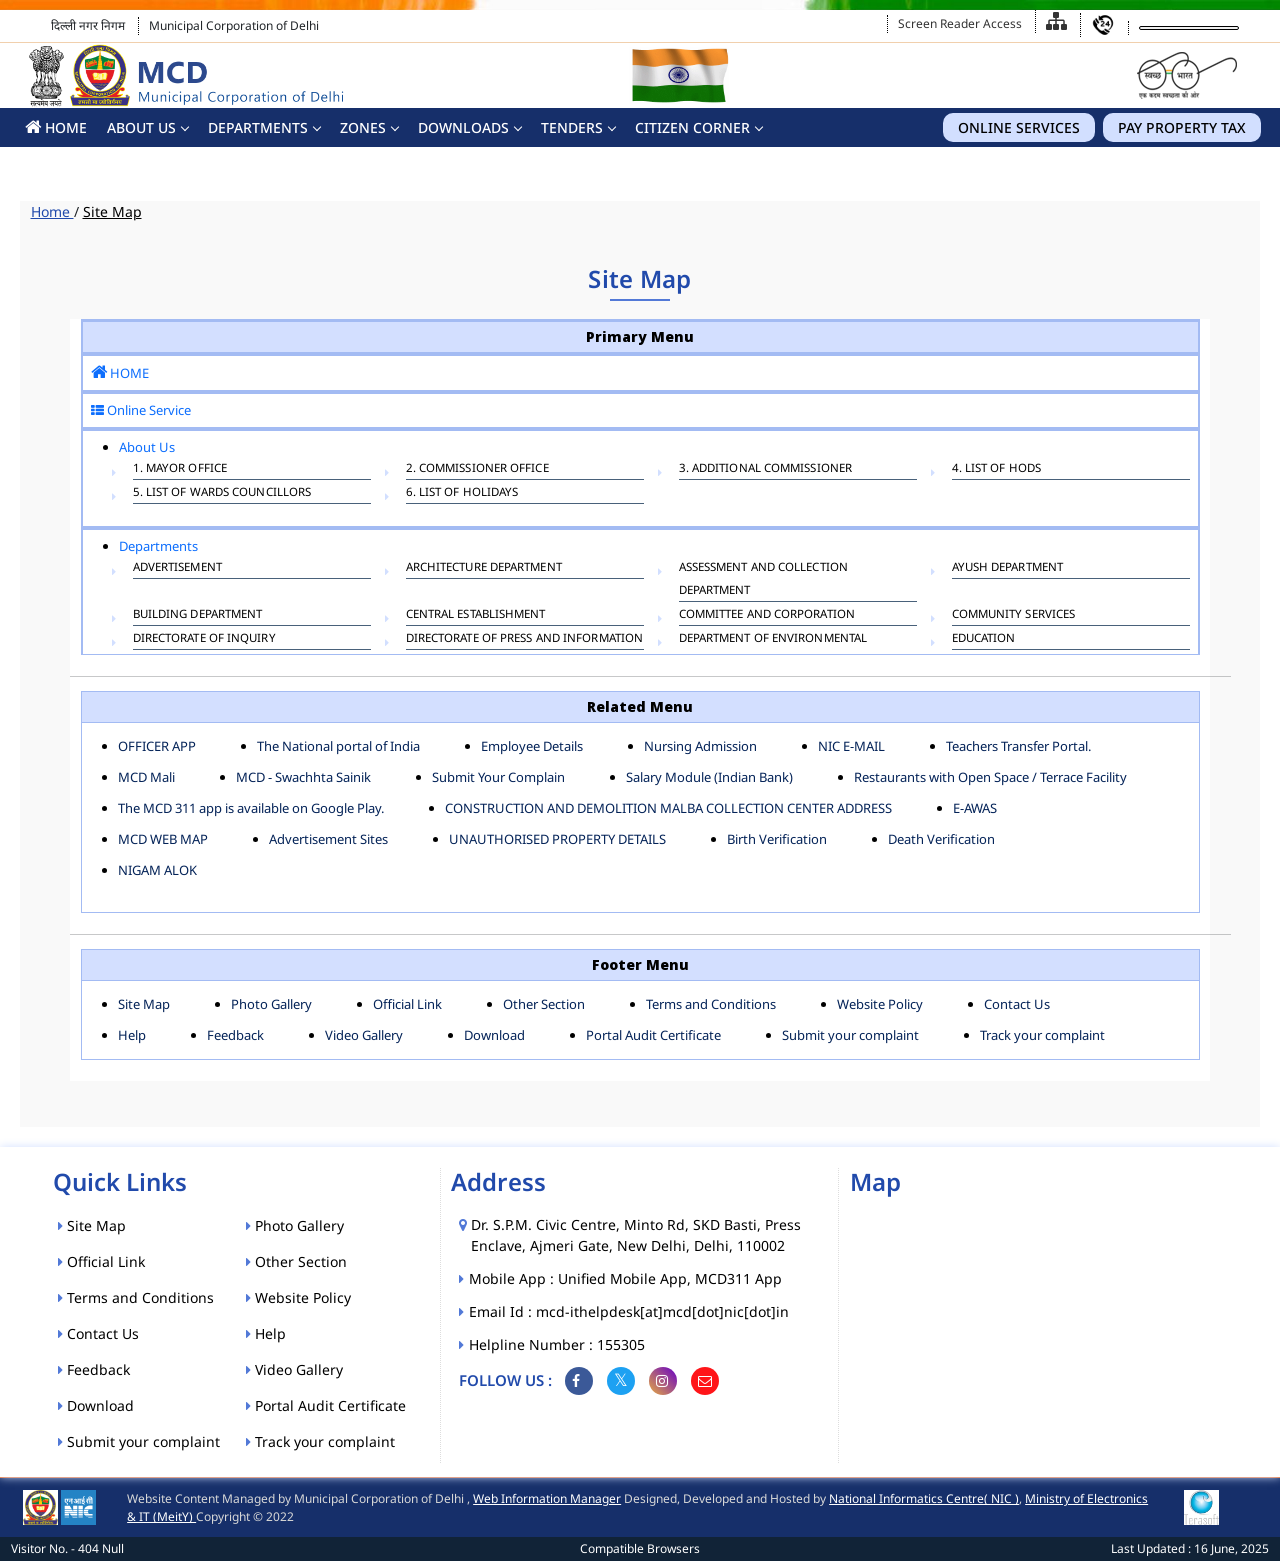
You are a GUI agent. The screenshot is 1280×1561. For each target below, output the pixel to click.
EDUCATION (984, 640)
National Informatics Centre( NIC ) (924, 1498)
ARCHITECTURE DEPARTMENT (484, 569)
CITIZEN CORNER (692, 127)
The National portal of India (338, 746)
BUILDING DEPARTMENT (198, 616)
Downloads (463, 127)
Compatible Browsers (640, 1548)
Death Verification (941, 839)
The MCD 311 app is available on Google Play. (251, 808)
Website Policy (880, 1004)
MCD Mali (146, 777)
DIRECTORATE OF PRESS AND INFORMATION (525, 640)
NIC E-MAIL (851, 746)
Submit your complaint (850, 1035)
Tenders (572, 127)
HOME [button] (56, 127)
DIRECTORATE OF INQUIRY (204, 640)
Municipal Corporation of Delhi (234, 25)
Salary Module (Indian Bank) (709, 777)
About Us (141, 127)
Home (52, 211)
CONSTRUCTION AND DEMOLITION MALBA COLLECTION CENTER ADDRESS (668, 808)
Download (494, 1035)
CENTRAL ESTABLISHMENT (476, 616)
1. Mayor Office (180, 470)
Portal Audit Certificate (653, 1035)
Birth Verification (777, 839)
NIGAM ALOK (157, 870)
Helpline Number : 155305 (558, 1344)
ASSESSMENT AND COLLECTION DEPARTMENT (764, 578)
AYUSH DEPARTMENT (1008, 569)
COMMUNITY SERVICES (1014, 616)
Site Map (112, 211)
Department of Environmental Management (773, 649)
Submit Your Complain (498, 777)
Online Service (141, 410)
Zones (363, 127)
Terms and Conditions (711, 1004)
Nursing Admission (700, 746)
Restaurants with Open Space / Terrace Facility (990, 777)
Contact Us (1017, 1004)
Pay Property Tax (1182, 127)
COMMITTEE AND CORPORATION (767, 616)
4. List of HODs (997, 470)
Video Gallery (364, 1035)
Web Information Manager (547, 1498)
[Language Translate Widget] (1189, 28)
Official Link (407, 1004)
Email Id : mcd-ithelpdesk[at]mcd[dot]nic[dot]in (630, 1311)
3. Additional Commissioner (766, 470)
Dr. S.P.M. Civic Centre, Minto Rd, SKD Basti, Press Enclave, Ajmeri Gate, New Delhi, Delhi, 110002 (636, 1235)
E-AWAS (975, 808)
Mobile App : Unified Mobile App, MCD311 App (626, 1278)
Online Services (1019, 127)
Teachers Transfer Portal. (1018, 746)
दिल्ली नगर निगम (88, 25)
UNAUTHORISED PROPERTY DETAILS (557, 839)
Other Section (544, 1004)
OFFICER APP (157, 746)
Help (132, 1035)
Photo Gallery (271, 1004)
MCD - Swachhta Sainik (303, 777)
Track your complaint (1042, 1035)
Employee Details (532, 746)
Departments (258, 127)
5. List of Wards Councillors (222, 494)
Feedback (235, 1035)
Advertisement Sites (328, 839)
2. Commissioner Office (477, 470)
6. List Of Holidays (462, 494)
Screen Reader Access (960, 23)
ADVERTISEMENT (177, 569)
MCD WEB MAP (163, 839)
